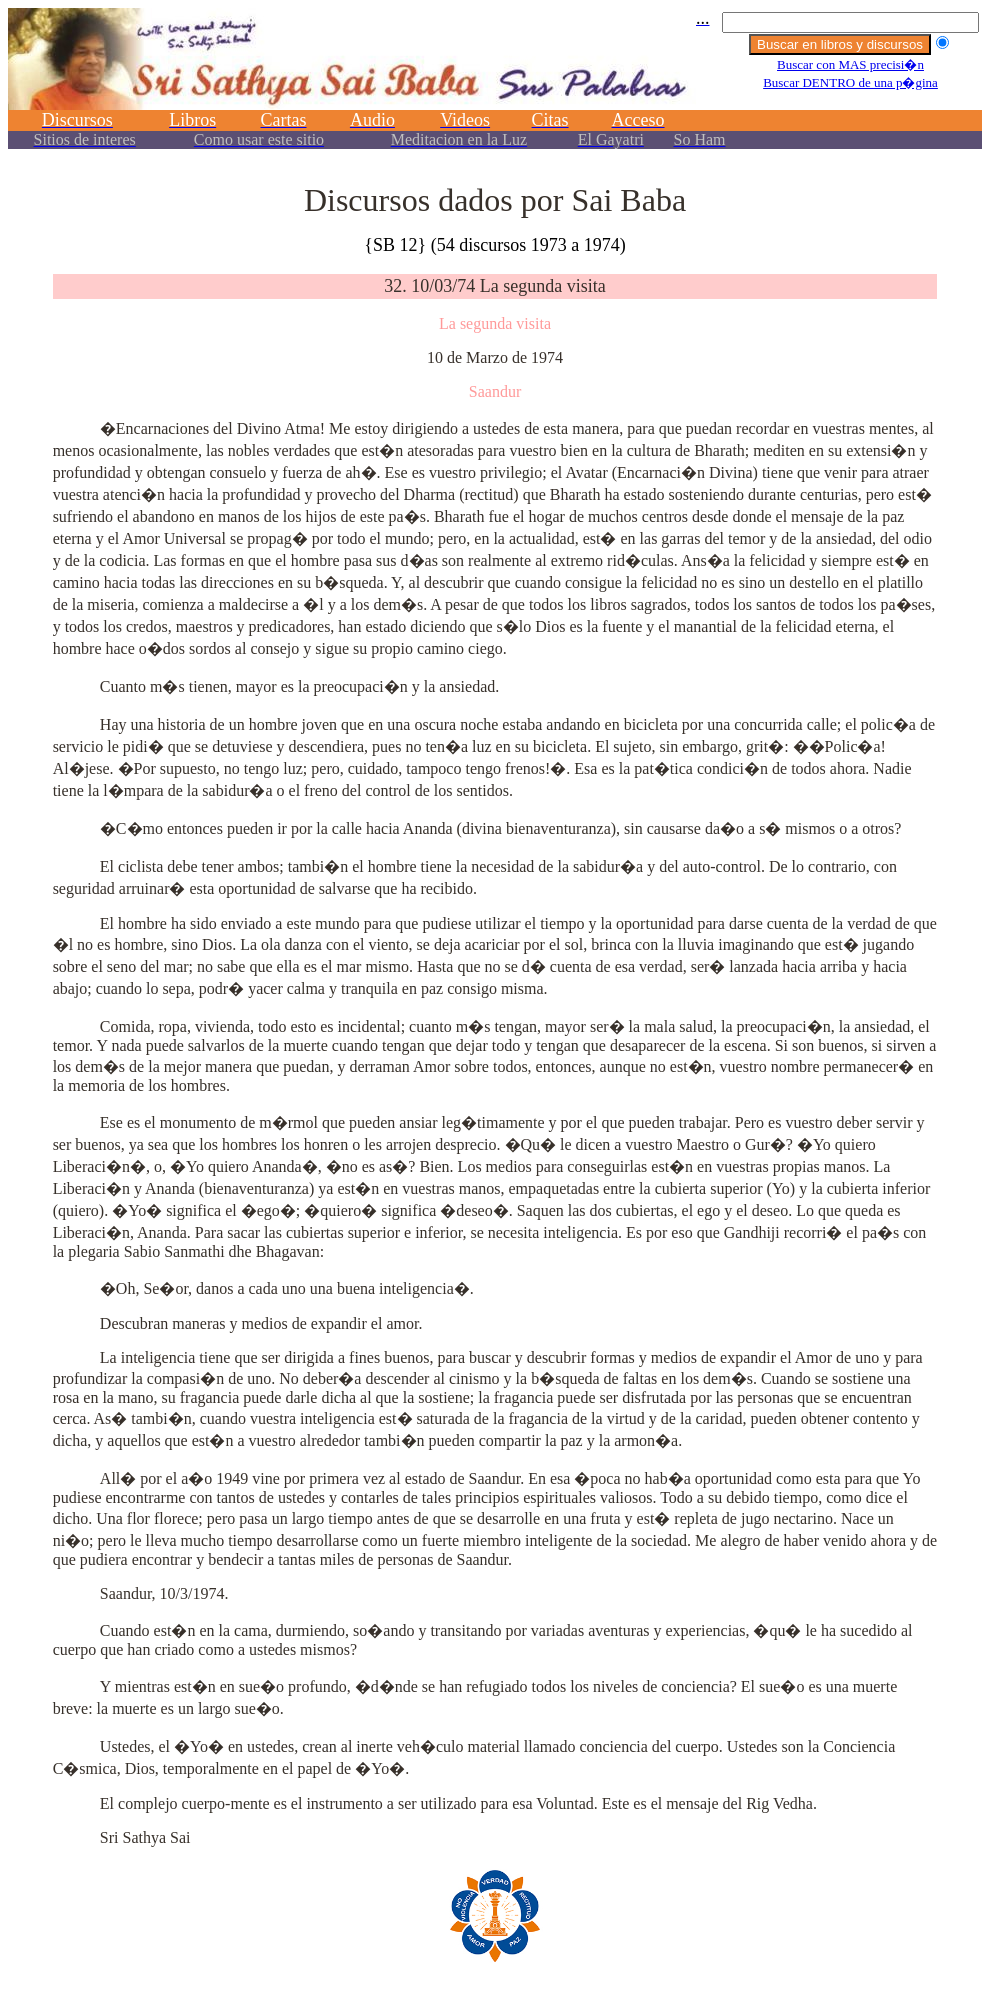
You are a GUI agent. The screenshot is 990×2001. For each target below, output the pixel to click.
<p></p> (495, 87)
